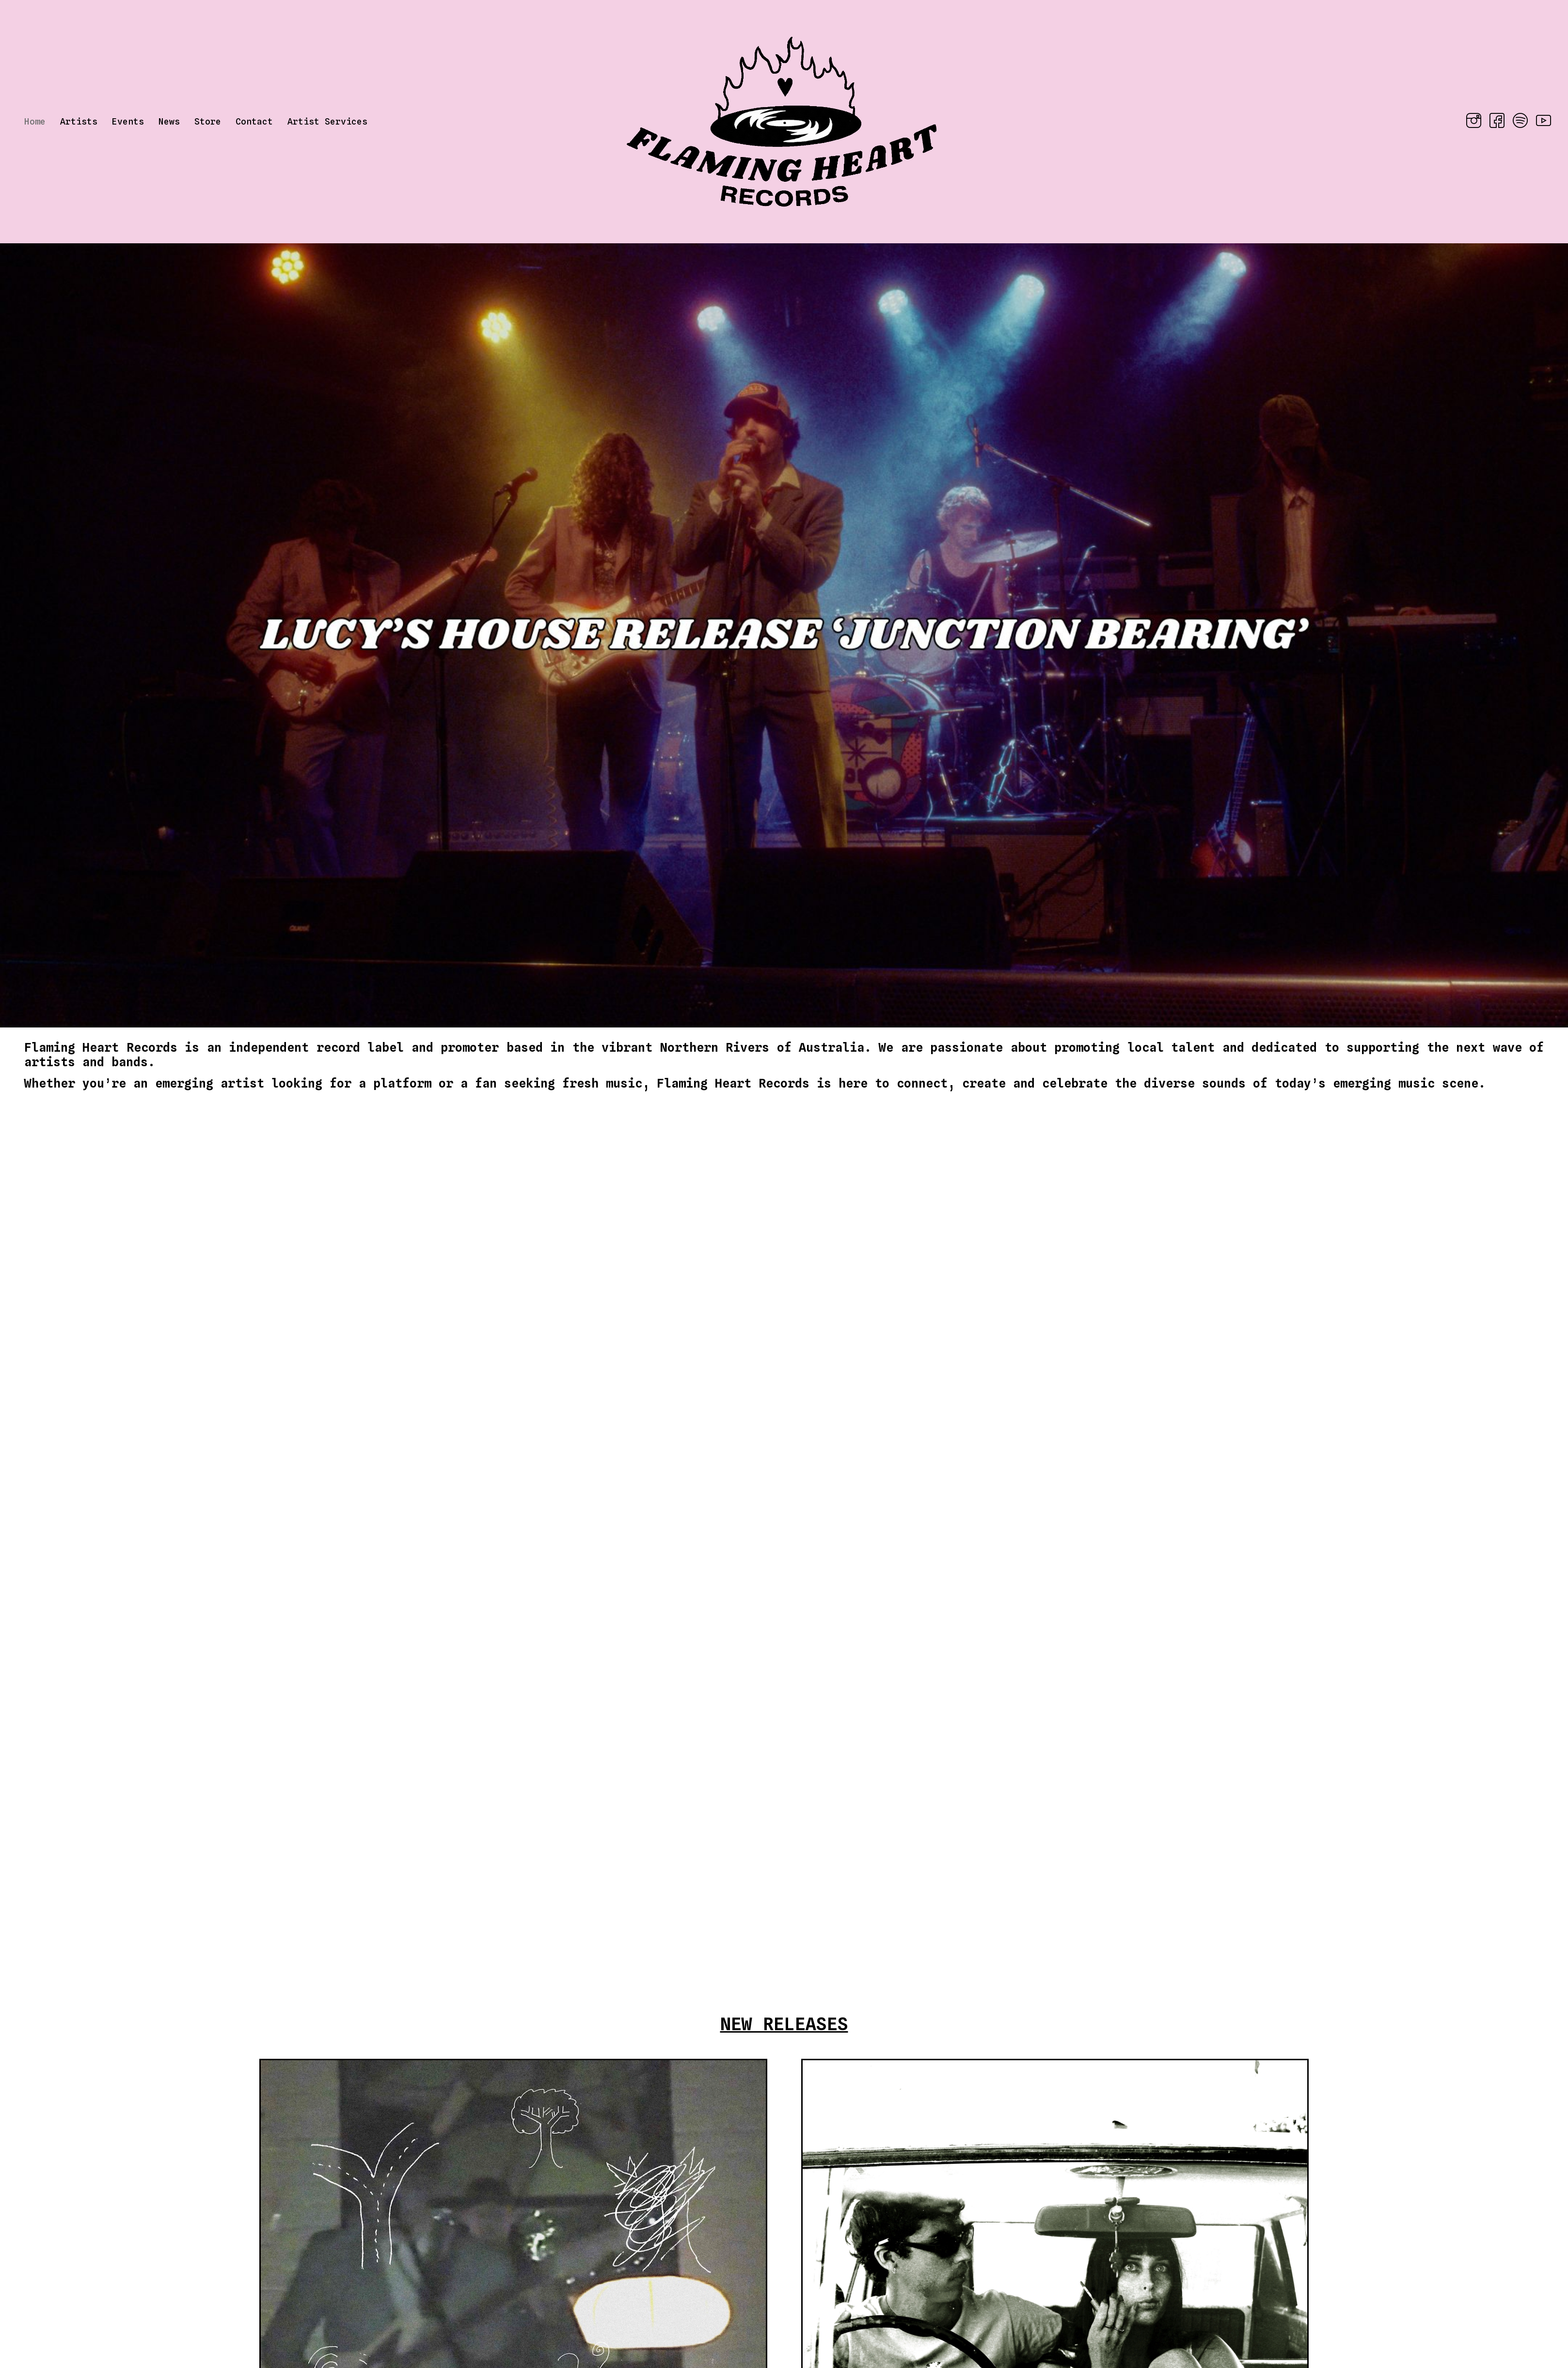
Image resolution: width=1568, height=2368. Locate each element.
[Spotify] (1517, 121)
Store (207, 121)
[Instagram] (1470, 121)
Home (35, 121)
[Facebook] (1494, 121)
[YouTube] (1540, 121)
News (169, 121)
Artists (78, 121)
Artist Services (327, 121)
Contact (254, 121)
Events (128, 121)
